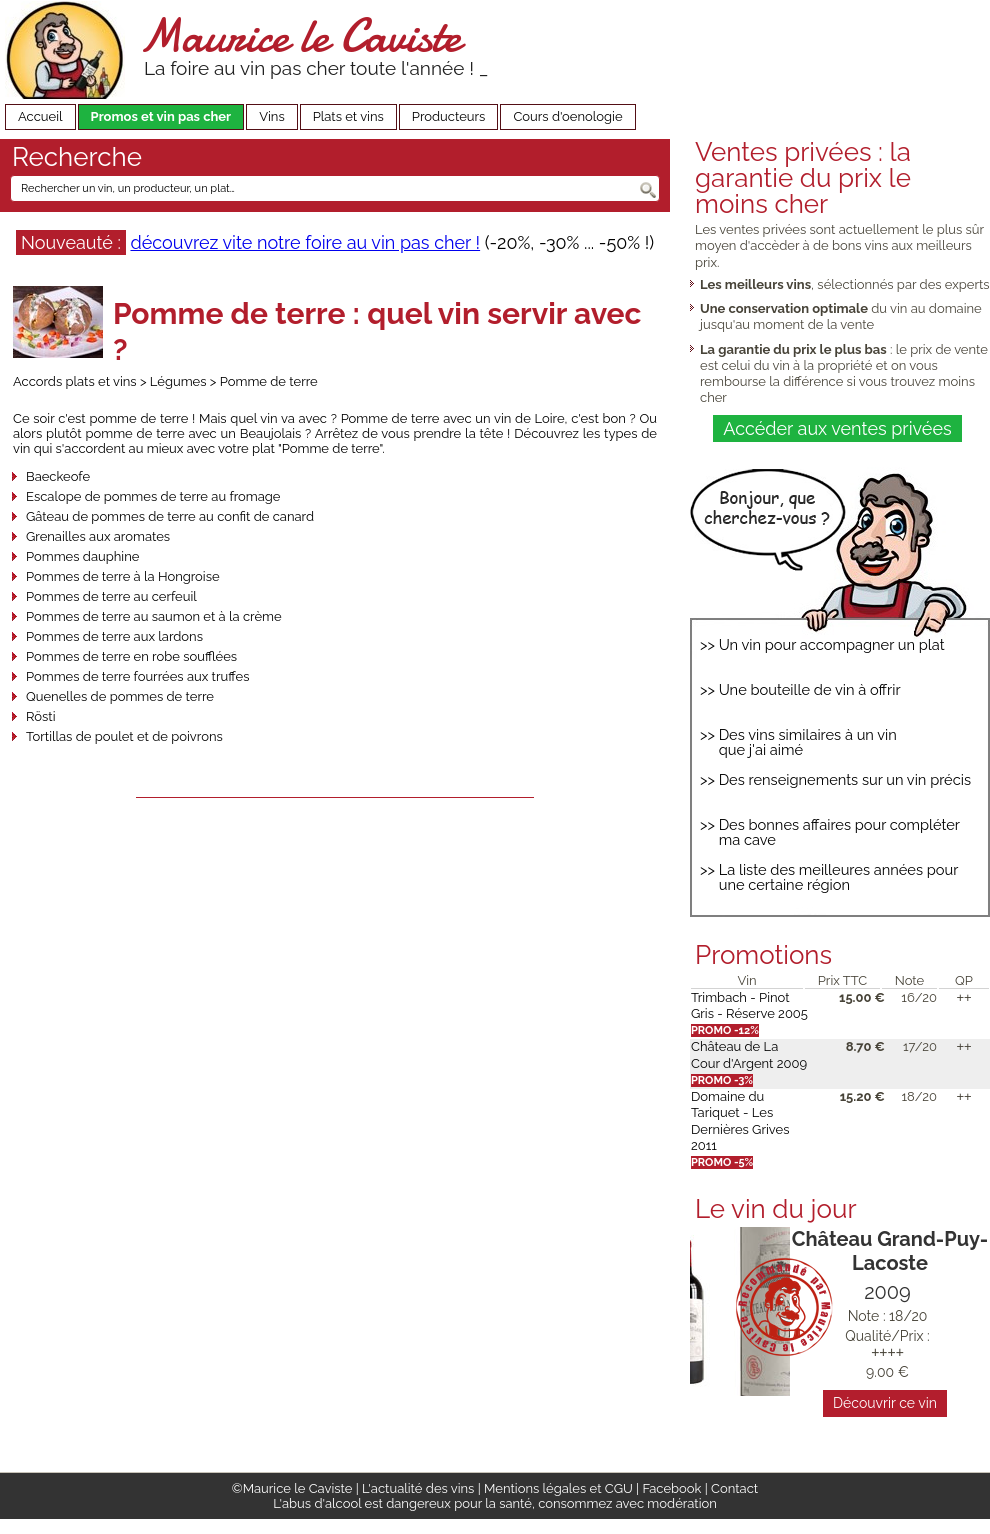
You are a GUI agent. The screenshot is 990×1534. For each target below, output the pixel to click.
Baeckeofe (58, 476)
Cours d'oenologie (567, 116)
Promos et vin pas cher (161, 116)
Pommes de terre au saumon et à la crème (154, 616)
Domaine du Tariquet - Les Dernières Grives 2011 (740, 1121)
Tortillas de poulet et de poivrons (124, 736)
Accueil (40, 116)
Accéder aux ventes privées (837, 428)
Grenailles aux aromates (98, 536)
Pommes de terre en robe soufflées (131, 656)
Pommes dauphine (82, 556)
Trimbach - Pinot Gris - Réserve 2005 (749, 1005)
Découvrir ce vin (885, 1403)
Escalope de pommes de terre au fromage (153, 496)
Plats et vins (348, 116)
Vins (272, 116)
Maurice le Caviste (300, 35)
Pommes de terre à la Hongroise (123, 576)
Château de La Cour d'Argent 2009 (749, 1054)
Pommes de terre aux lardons (114, 636)
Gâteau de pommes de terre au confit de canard (170, 516)
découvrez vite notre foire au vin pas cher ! (305, 242)
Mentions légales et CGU (558, 1488)
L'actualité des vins (418, 1488)
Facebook (671, 1488)
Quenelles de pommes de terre (120, 696)
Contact (734, 1488)
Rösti (40, 716)
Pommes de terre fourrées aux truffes (137, 676)
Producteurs (449, 116)
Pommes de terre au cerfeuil (111, 596)
